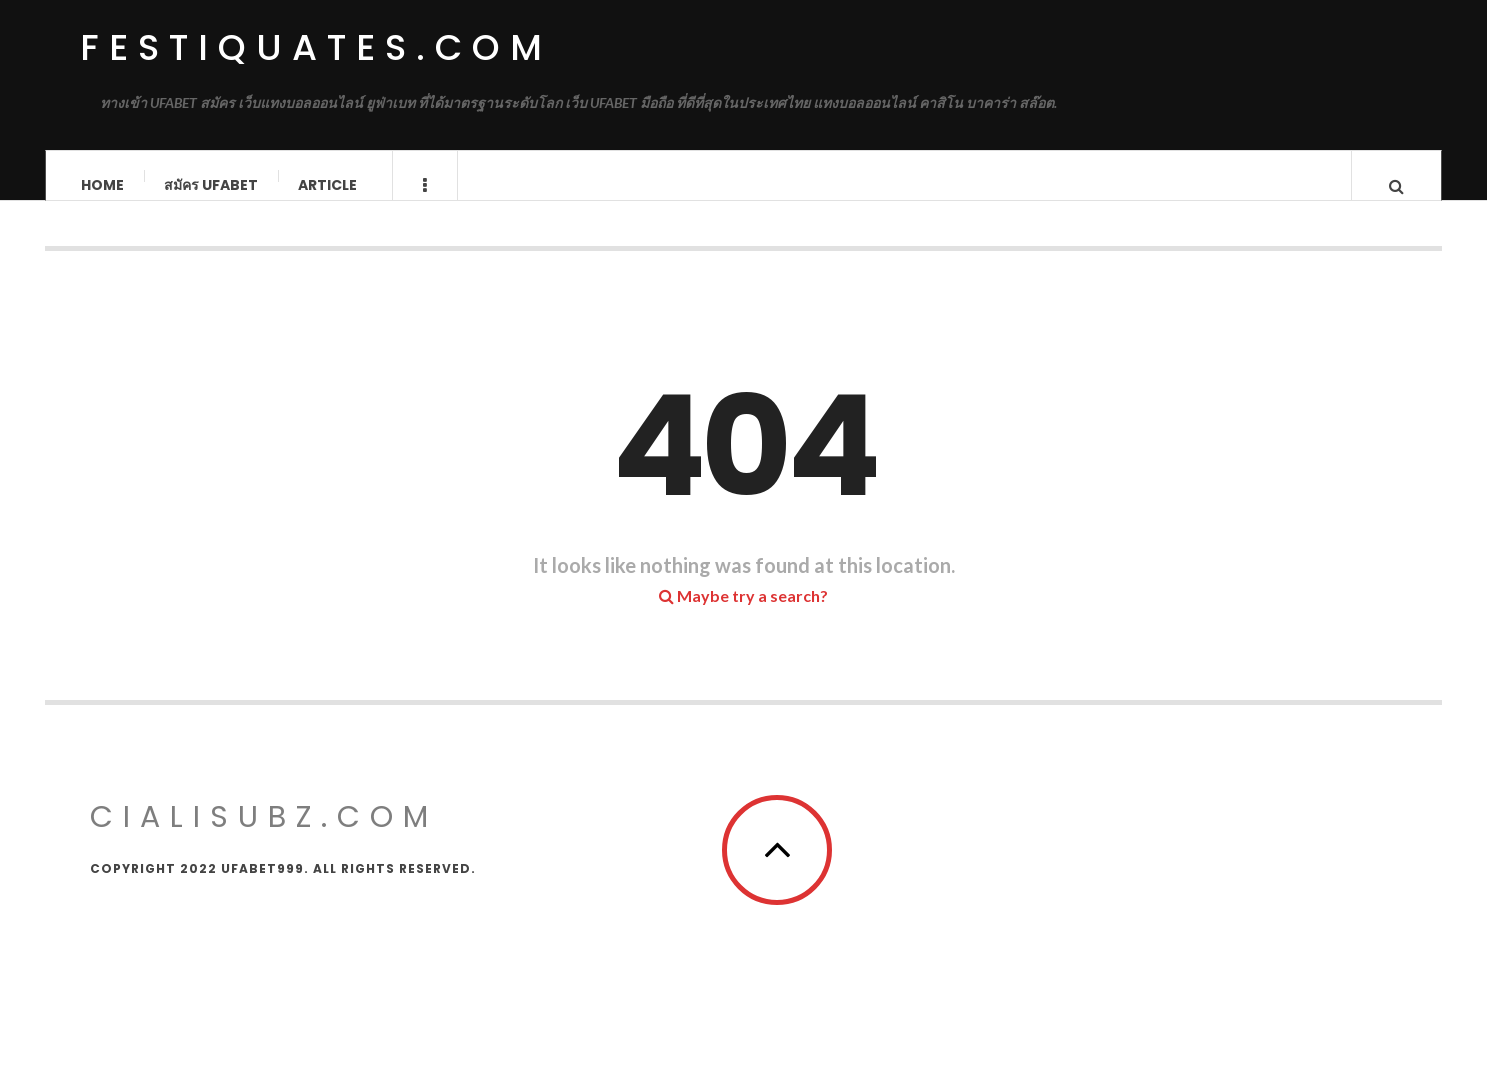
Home (102, 185)
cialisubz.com (264, 836)
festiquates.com (316, 47)
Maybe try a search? (743, 614)
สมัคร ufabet (211, 185)
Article (327, 185)
